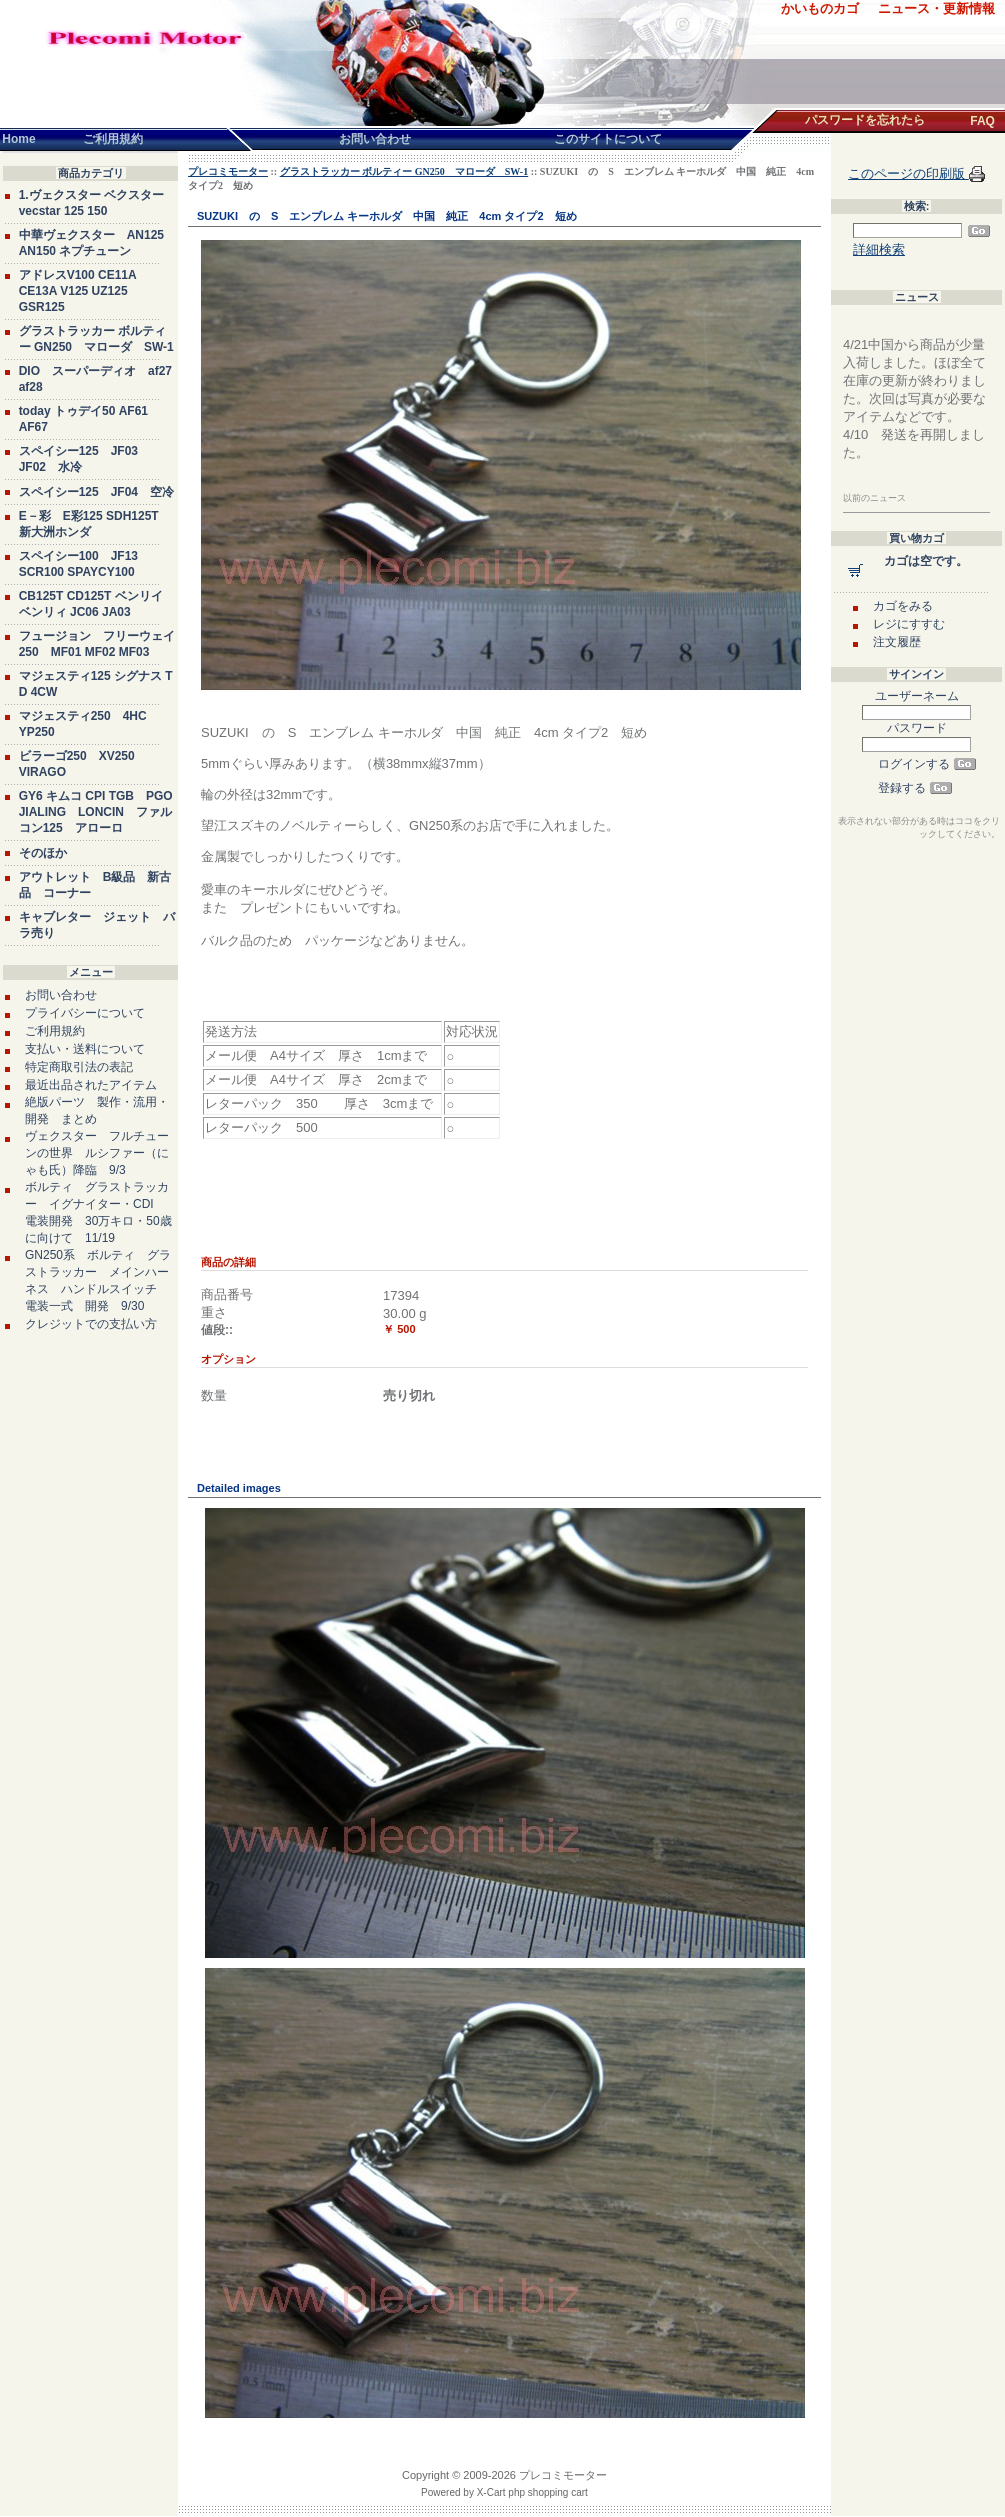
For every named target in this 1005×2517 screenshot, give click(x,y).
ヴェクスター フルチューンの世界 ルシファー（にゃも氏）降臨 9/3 (97, 1153)
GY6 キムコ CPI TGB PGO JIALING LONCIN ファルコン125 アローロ (96, 812)
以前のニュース (874, 498)
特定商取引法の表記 (79, 1067)
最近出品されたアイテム (91, 1085)
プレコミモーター (228, 171)
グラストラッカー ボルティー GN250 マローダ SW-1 (404, 171)
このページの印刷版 (908, 173)
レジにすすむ (909, 624)
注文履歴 (897, 642)
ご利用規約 (55, 1031)
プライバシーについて (85, 1013)
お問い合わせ (61, 995)
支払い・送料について (85, 1049)
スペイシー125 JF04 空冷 (96, 492)
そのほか (43, 853)
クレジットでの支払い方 (91, 1324)
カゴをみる (903, 606)
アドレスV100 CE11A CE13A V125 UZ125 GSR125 (78, 291)
